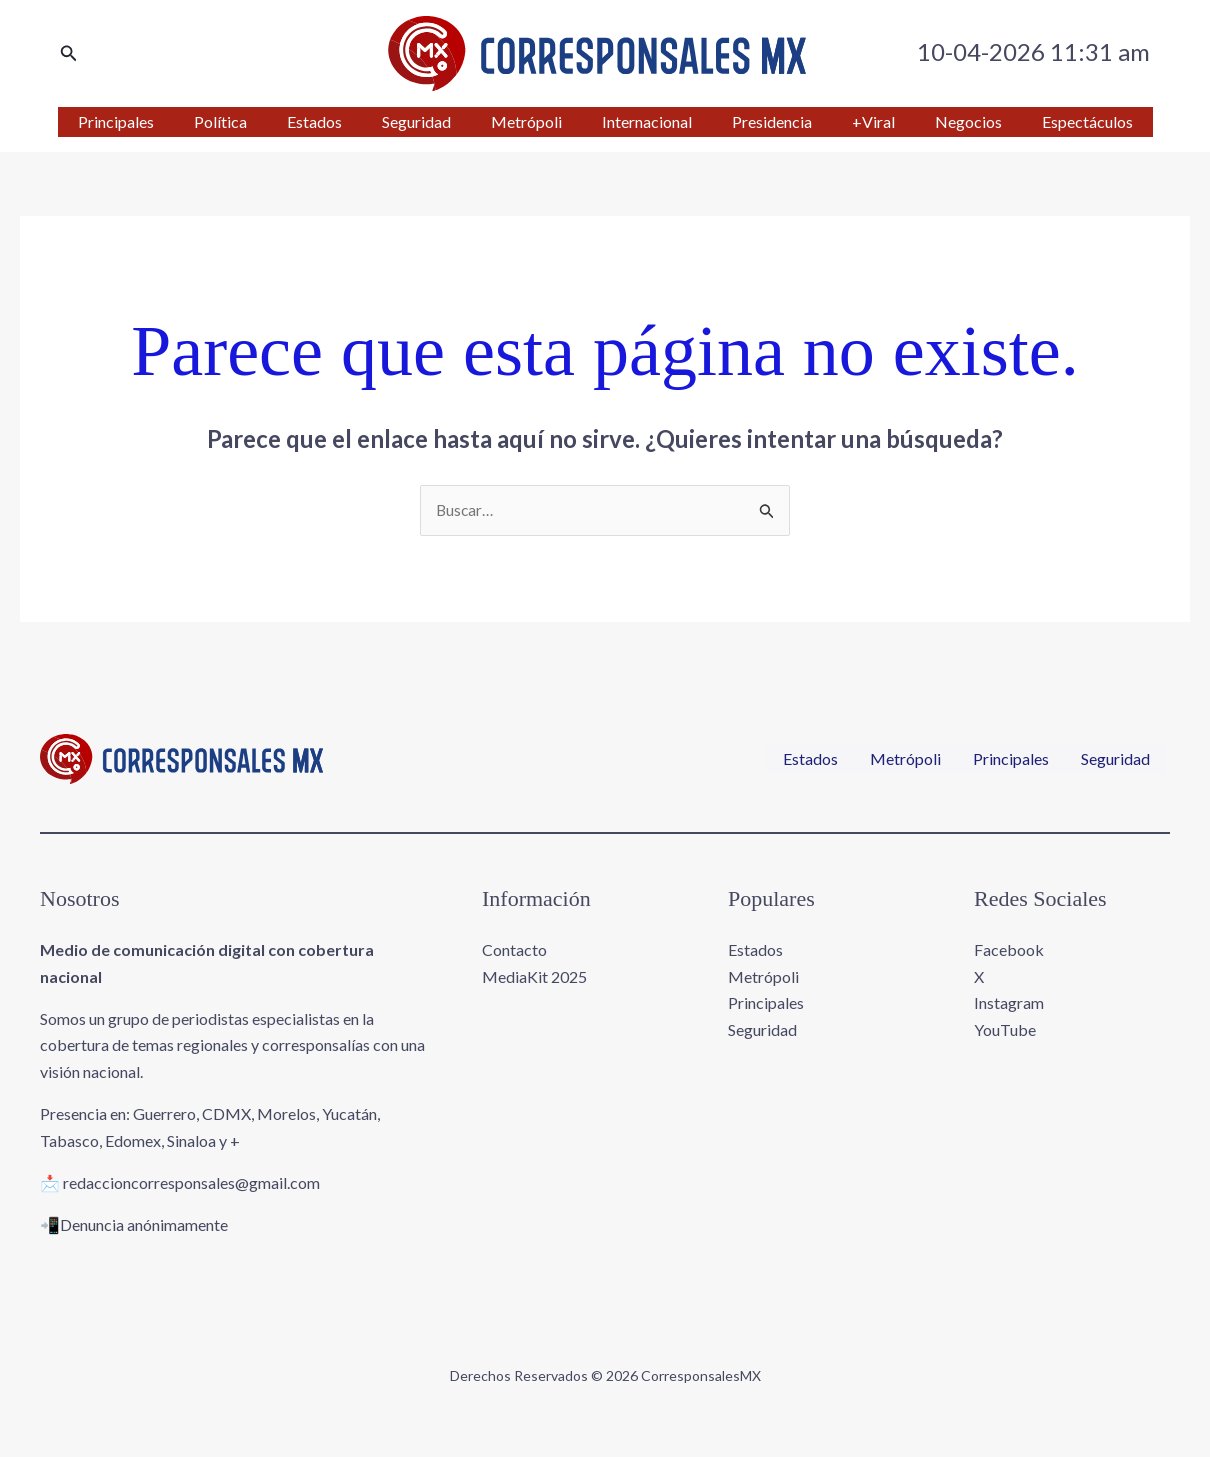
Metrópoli (905, 760)
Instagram (1009, 1003)
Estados (810, 760)
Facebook (1009, 950)
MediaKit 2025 (534, 977)
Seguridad (1115, 760)
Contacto (514, 950)
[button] (69, 53)
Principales (1011, 760)
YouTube (1005, 1029)
